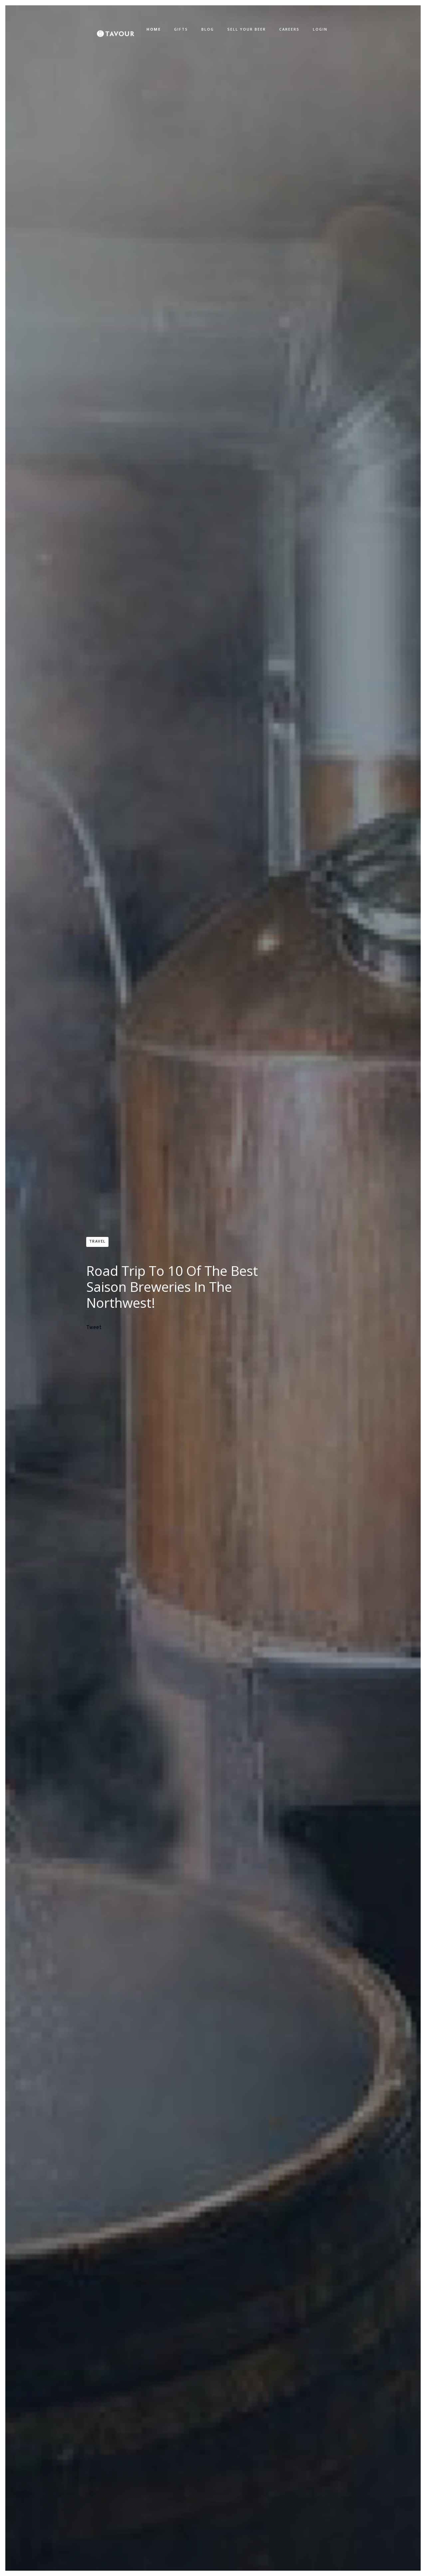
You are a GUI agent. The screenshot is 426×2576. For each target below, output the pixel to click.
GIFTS (181, 29)
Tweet (94, 1327)
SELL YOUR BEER (246, 29)
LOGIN (320, 29)
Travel (97, 1241)
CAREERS (289, 29)
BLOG (207, 29)
